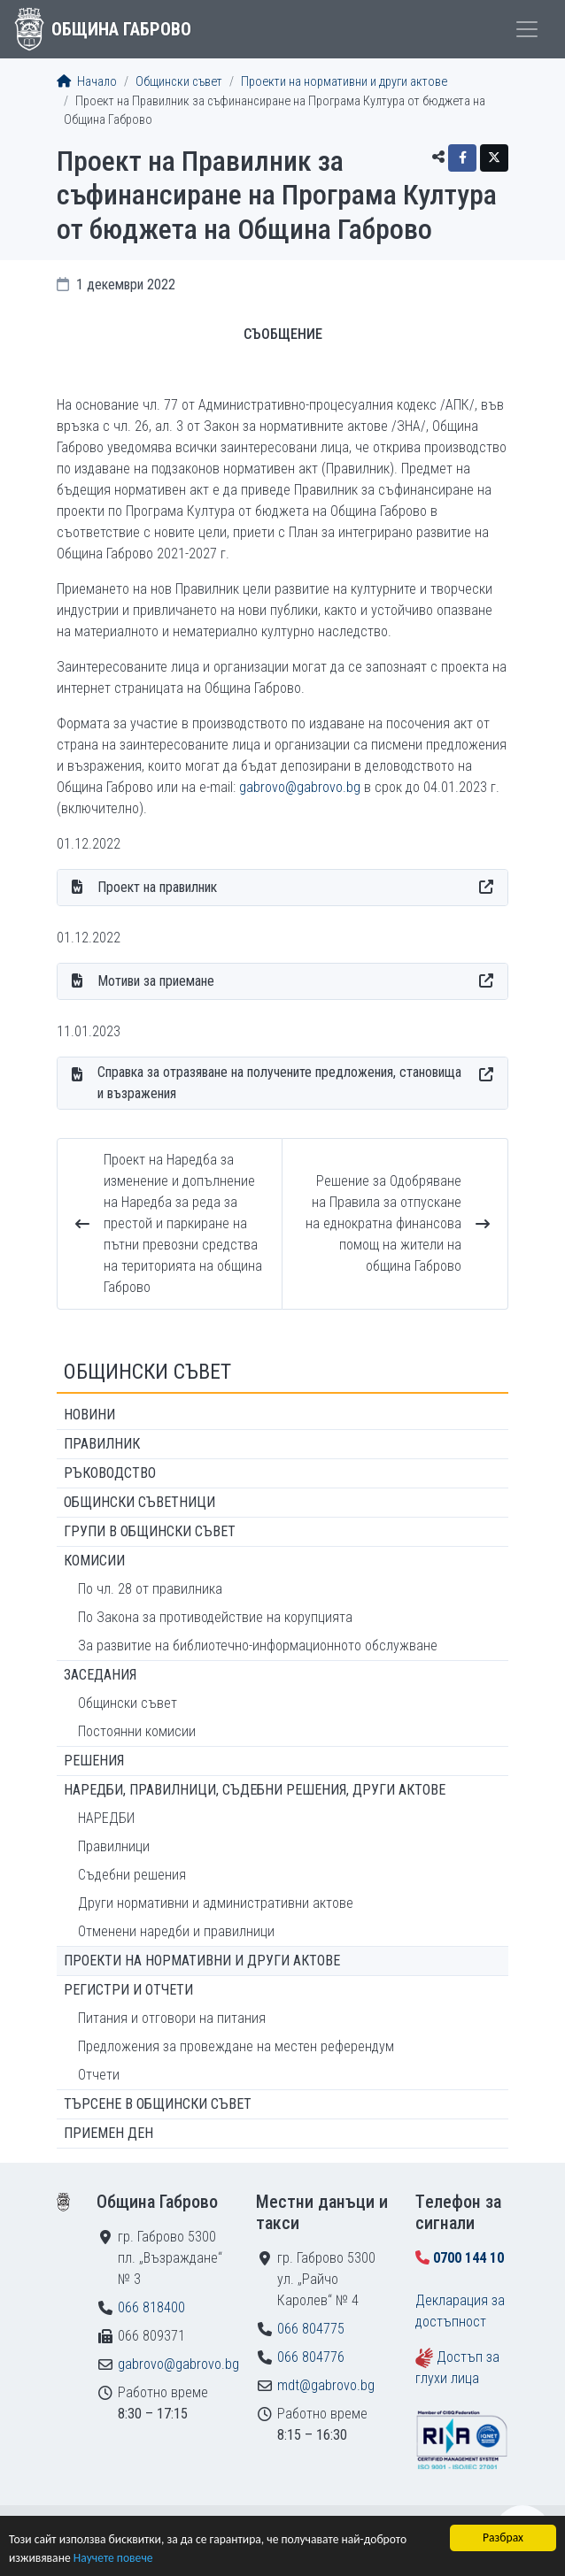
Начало (87, 81)
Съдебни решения (132, 1874)
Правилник (102, 1443)
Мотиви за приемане (155, 981)
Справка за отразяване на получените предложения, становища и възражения (279, 1083)
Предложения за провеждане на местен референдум (236, 2046)
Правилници (114, 1846)
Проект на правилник (157, 887)
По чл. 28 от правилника (150, 1588)
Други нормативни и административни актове (215, 1903)
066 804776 (310, 2357)
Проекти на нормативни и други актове (344, 81)
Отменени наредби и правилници (176, 1931)
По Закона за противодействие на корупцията (215, 1617)
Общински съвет (178, 81)
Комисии (94, 1560)
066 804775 (310, 2328)
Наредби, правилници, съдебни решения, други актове (254, 1789)
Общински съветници (139, 1502)
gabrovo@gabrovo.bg (299, 787)
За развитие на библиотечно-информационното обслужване (257, 1645)
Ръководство (110, 1473)
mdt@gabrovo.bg (326, 2385)
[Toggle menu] (527, 29)
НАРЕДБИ (106, 1818)
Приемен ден (108, 2133)
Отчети (99, 2074)
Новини (89, 1414)
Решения (94, 1760)
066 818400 (151, 2307)
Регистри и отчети (128, 1989)
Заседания (100, 1674)
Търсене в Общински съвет (158, 2103)
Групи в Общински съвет (150, 1531)
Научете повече (113, 2557)
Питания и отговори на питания (172, 2018)
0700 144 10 (468, 2257)
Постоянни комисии (137, 1731)
